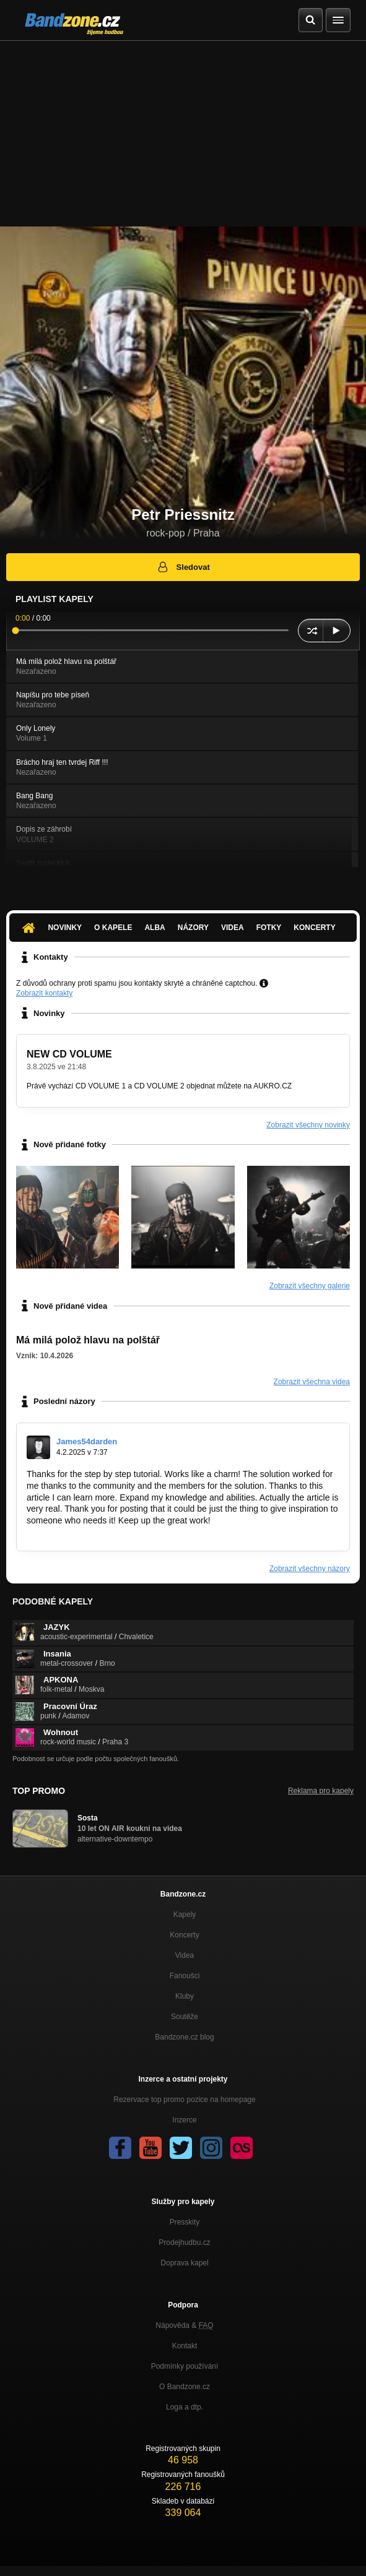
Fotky (269, 927)
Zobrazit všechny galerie (309, 1286)
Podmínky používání (185, 2366)
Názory (193, 927)
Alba (154, 927)
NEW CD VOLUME (69, 1054)
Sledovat (183, 567)
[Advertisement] (183, 133)
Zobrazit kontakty (44, 993)
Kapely (184, 1914)
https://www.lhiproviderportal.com (90, 1532)
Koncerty (314, 927)
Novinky (65, 927)
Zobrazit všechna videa (312, 1381)
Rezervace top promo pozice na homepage (184, 2099)
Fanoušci (185, 1975)
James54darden (86, 1441)
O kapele (113, 927)
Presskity (185, 2222)
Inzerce (184, 2120)
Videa (232, 927)
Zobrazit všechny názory (309, 1568)
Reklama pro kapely (321, 1790)
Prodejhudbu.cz (184, 2242)
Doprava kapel (184, 2263)
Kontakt (185, 2345)
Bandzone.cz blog (184, 2037)
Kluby (184, 1996)
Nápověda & (184, 2325)
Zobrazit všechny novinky (308, 1125)
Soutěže (184, 2016)
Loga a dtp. (184, 2407)
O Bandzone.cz (184, 2386)
